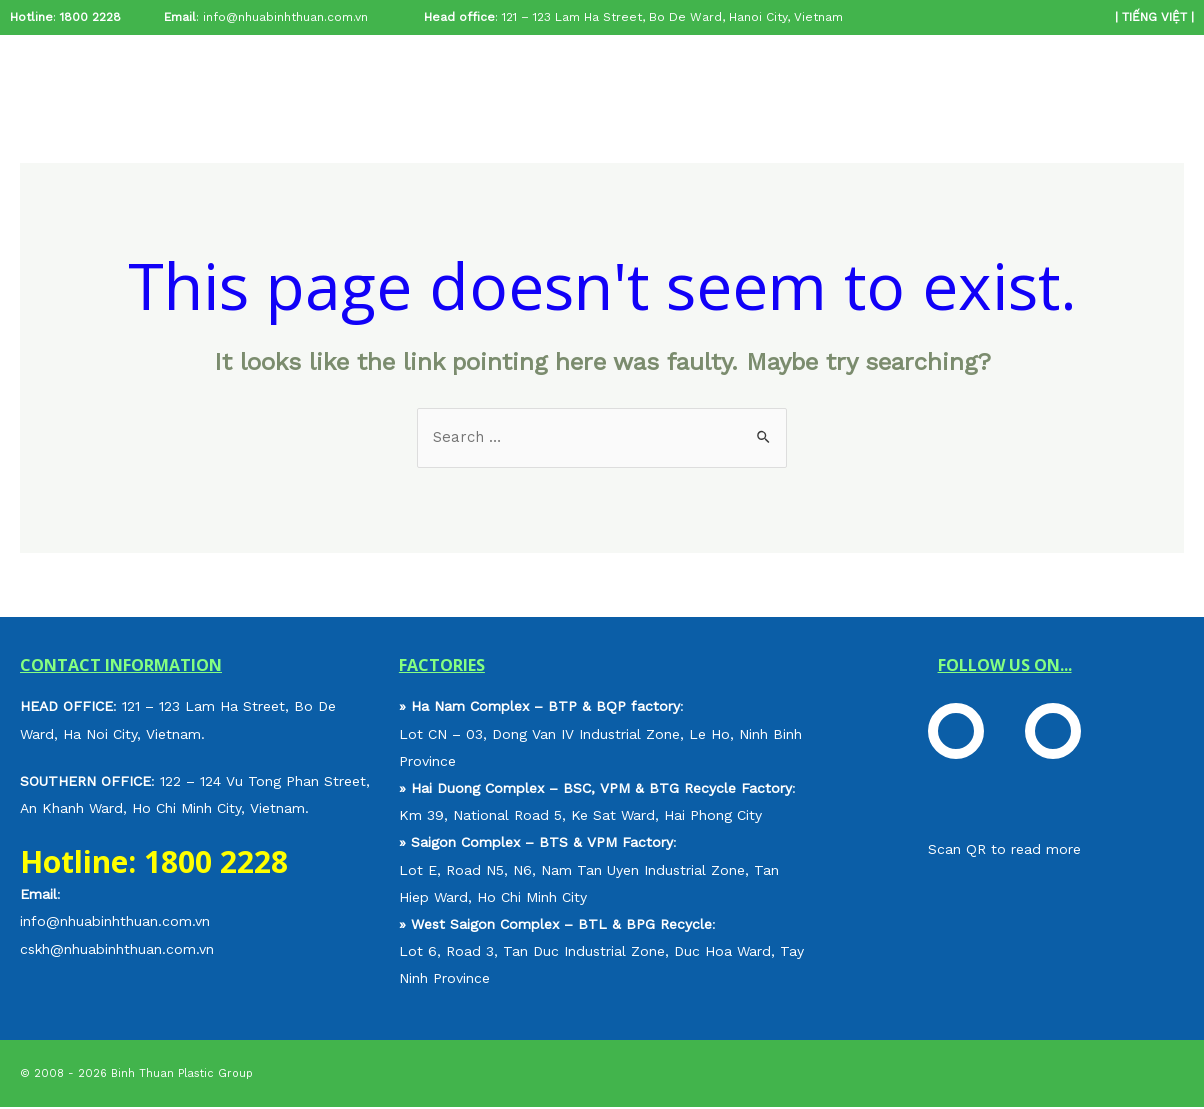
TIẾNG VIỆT (1154, 17)
